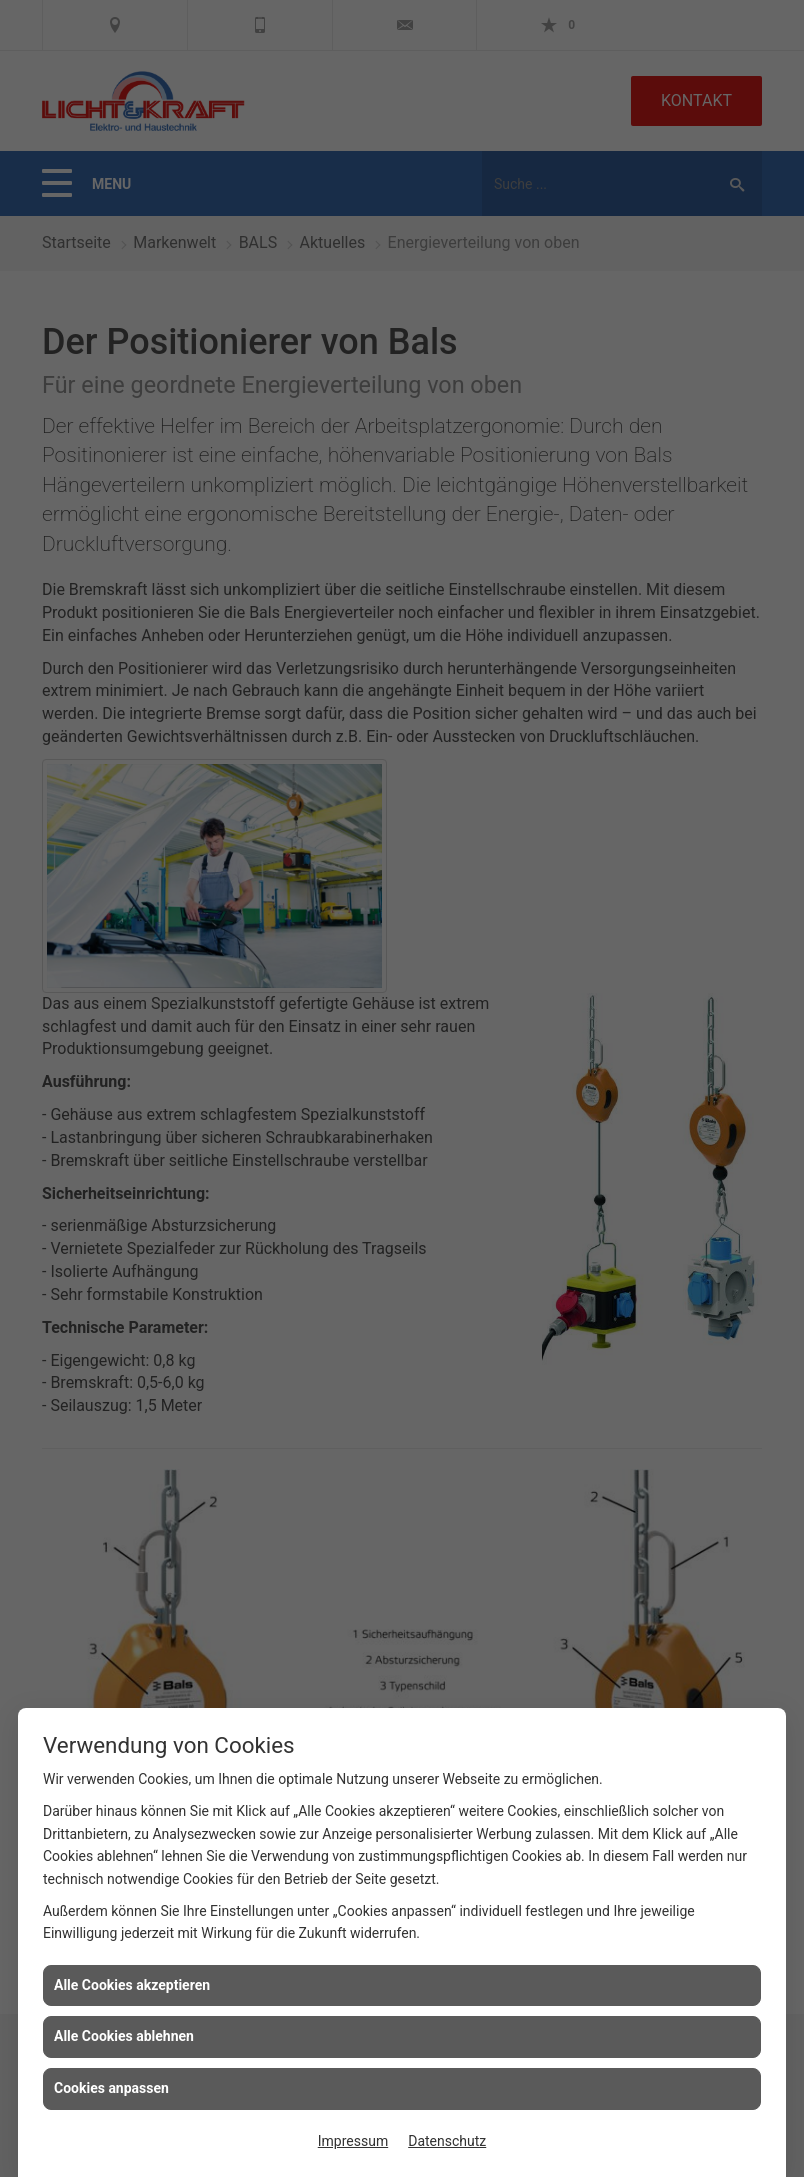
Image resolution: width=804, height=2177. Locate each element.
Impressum (353, 2141)
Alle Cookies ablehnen (124, 2036)
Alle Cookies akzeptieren (132, 1985)
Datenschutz (447, 2141)
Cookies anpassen (111, 2088)
